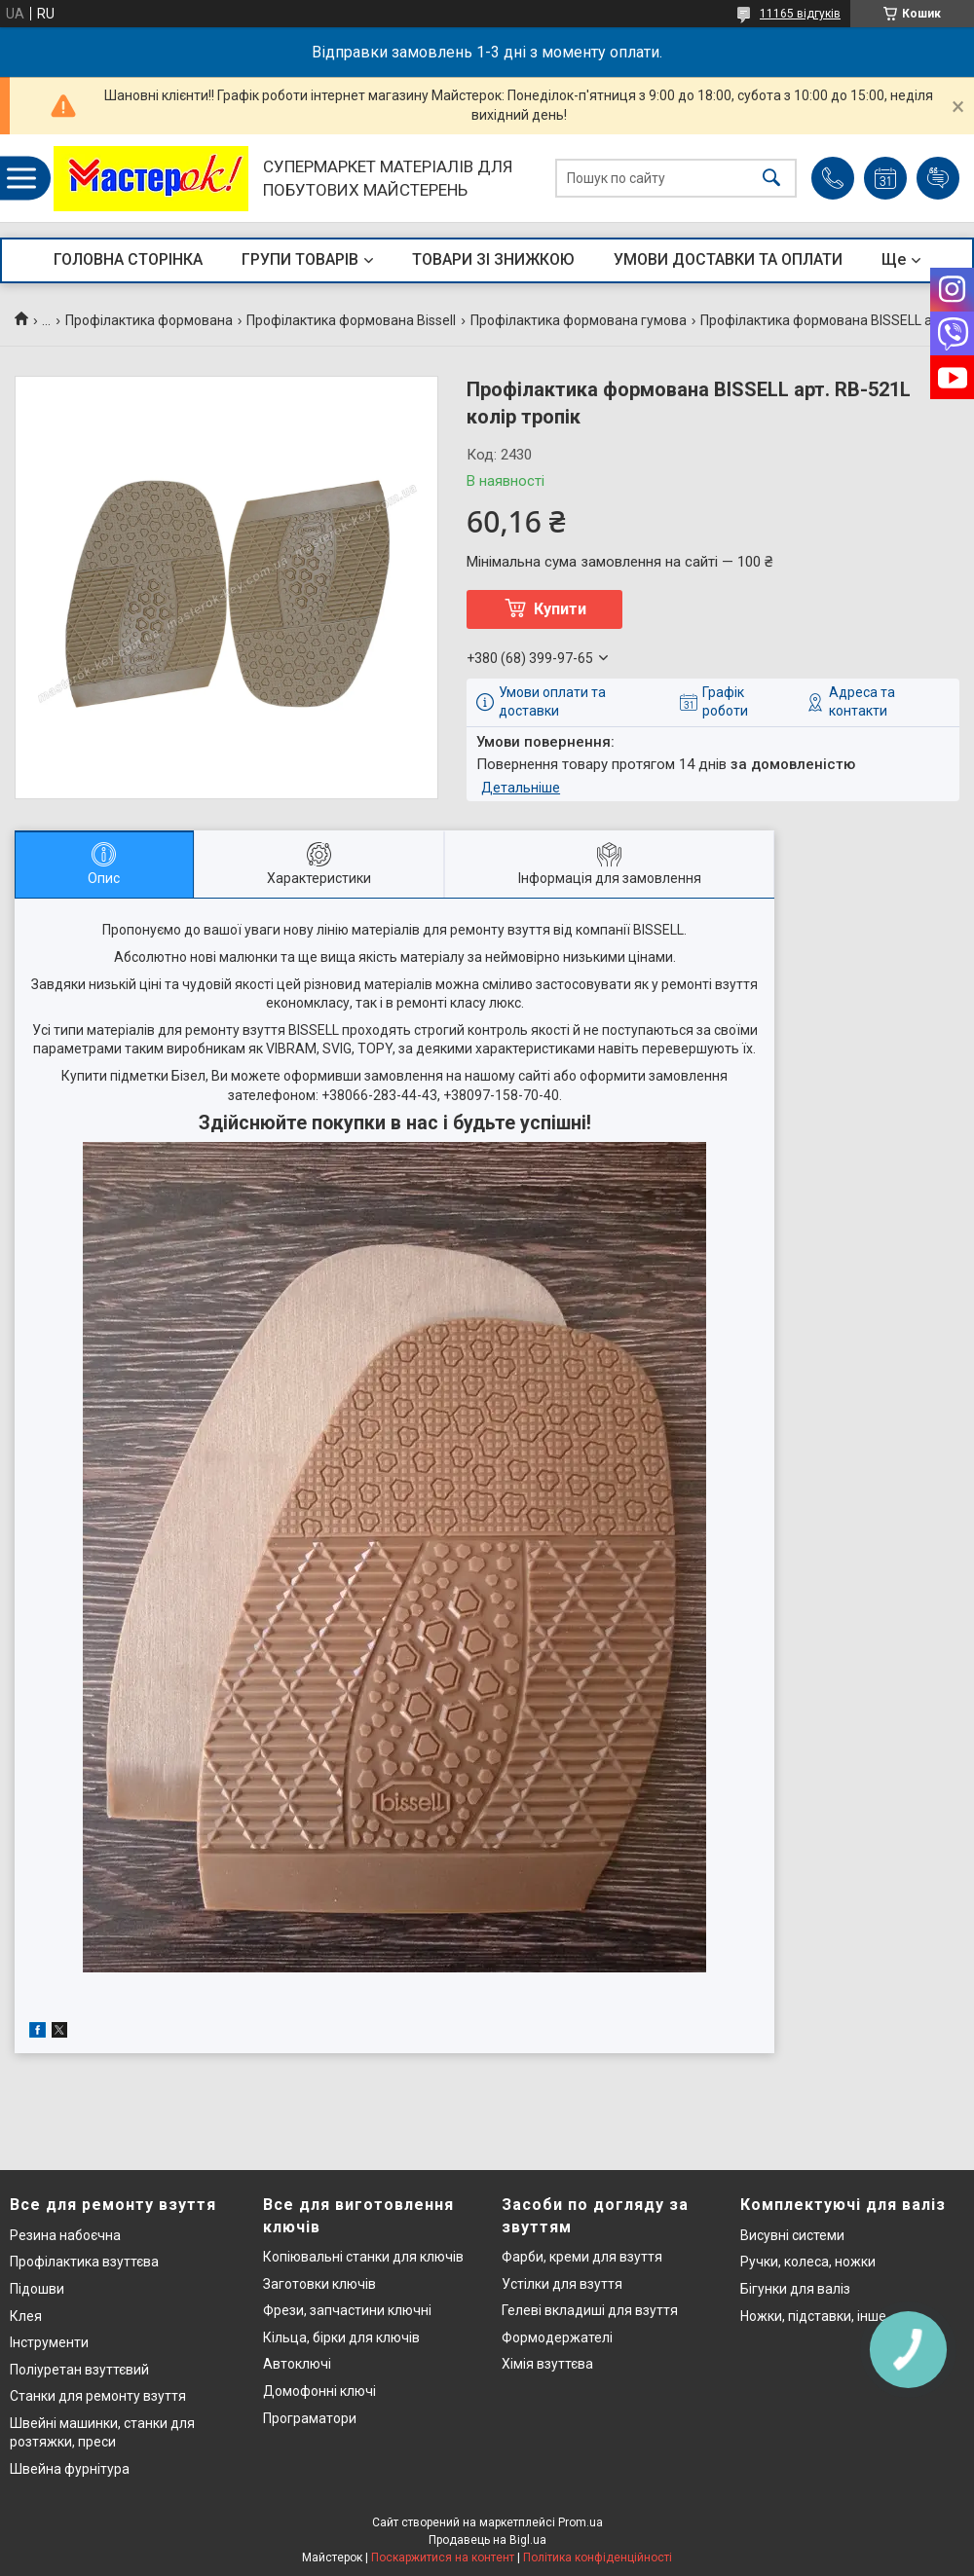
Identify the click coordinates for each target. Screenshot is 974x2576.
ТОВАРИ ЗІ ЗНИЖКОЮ (493, 259)
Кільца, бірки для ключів (341, 2337)
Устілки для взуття (562, 2284)
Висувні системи (792, 2235)
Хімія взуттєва (547, 2364)
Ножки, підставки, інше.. (816, 2316)
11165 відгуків (800, 13)
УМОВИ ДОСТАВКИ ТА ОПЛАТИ (728, 259)
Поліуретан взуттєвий (79, 2369)
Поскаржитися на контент (442, 2557)
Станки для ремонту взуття (98, 2396)
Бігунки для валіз (795, 2289)
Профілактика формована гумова (578, 320)
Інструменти (49, 2342)
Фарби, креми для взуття (582, 2256)
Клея (26, 2316)
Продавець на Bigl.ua (487, 2540)
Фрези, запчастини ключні (347, 2310)
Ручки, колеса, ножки (808, 2261)
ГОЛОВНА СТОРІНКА (128, 259)
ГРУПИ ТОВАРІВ (300, 259)
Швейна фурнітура (70, 2469)
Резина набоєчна (65, 2235)
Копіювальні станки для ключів (363, 2256)
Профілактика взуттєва (84, 2261)
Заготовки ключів (319, 2284)
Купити (560, 609)
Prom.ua (580, 2522)
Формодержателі (557, 2337)
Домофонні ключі (319, 2391)
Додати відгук (938, 178)
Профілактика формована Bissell (351, 320)
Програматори (309, 2418)
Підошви (37, 2289)
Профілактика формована (149, 320)
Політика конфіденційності (597, 2557)
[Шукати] (771, 179)
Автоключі (297, 2364)
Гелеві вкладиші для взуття (590, 2310)
